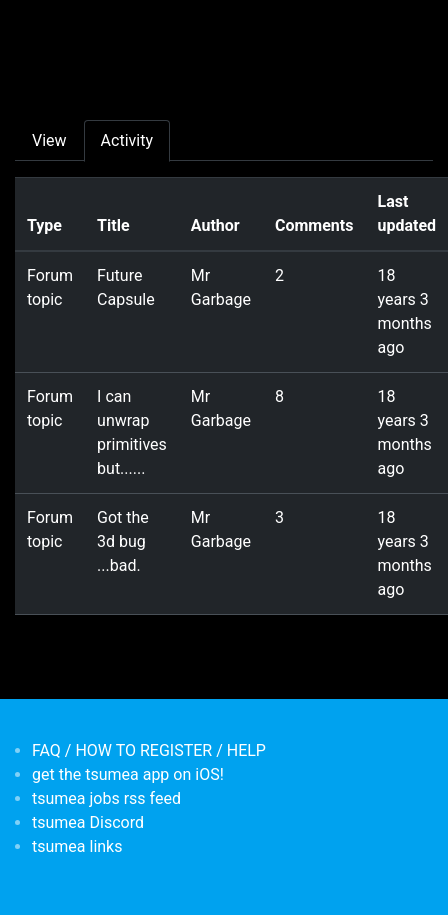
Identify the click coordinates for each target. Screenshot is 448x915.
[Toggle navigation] (44, 28)
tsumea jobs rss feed (106, 798)
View (49, 140)
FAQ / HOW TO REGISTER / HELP (149, 750)
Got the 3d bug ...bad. (123, 541)
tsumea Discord (88, 822)
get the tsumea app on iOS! (128, 774)
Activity (127, 140)
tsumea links (77, 846)
